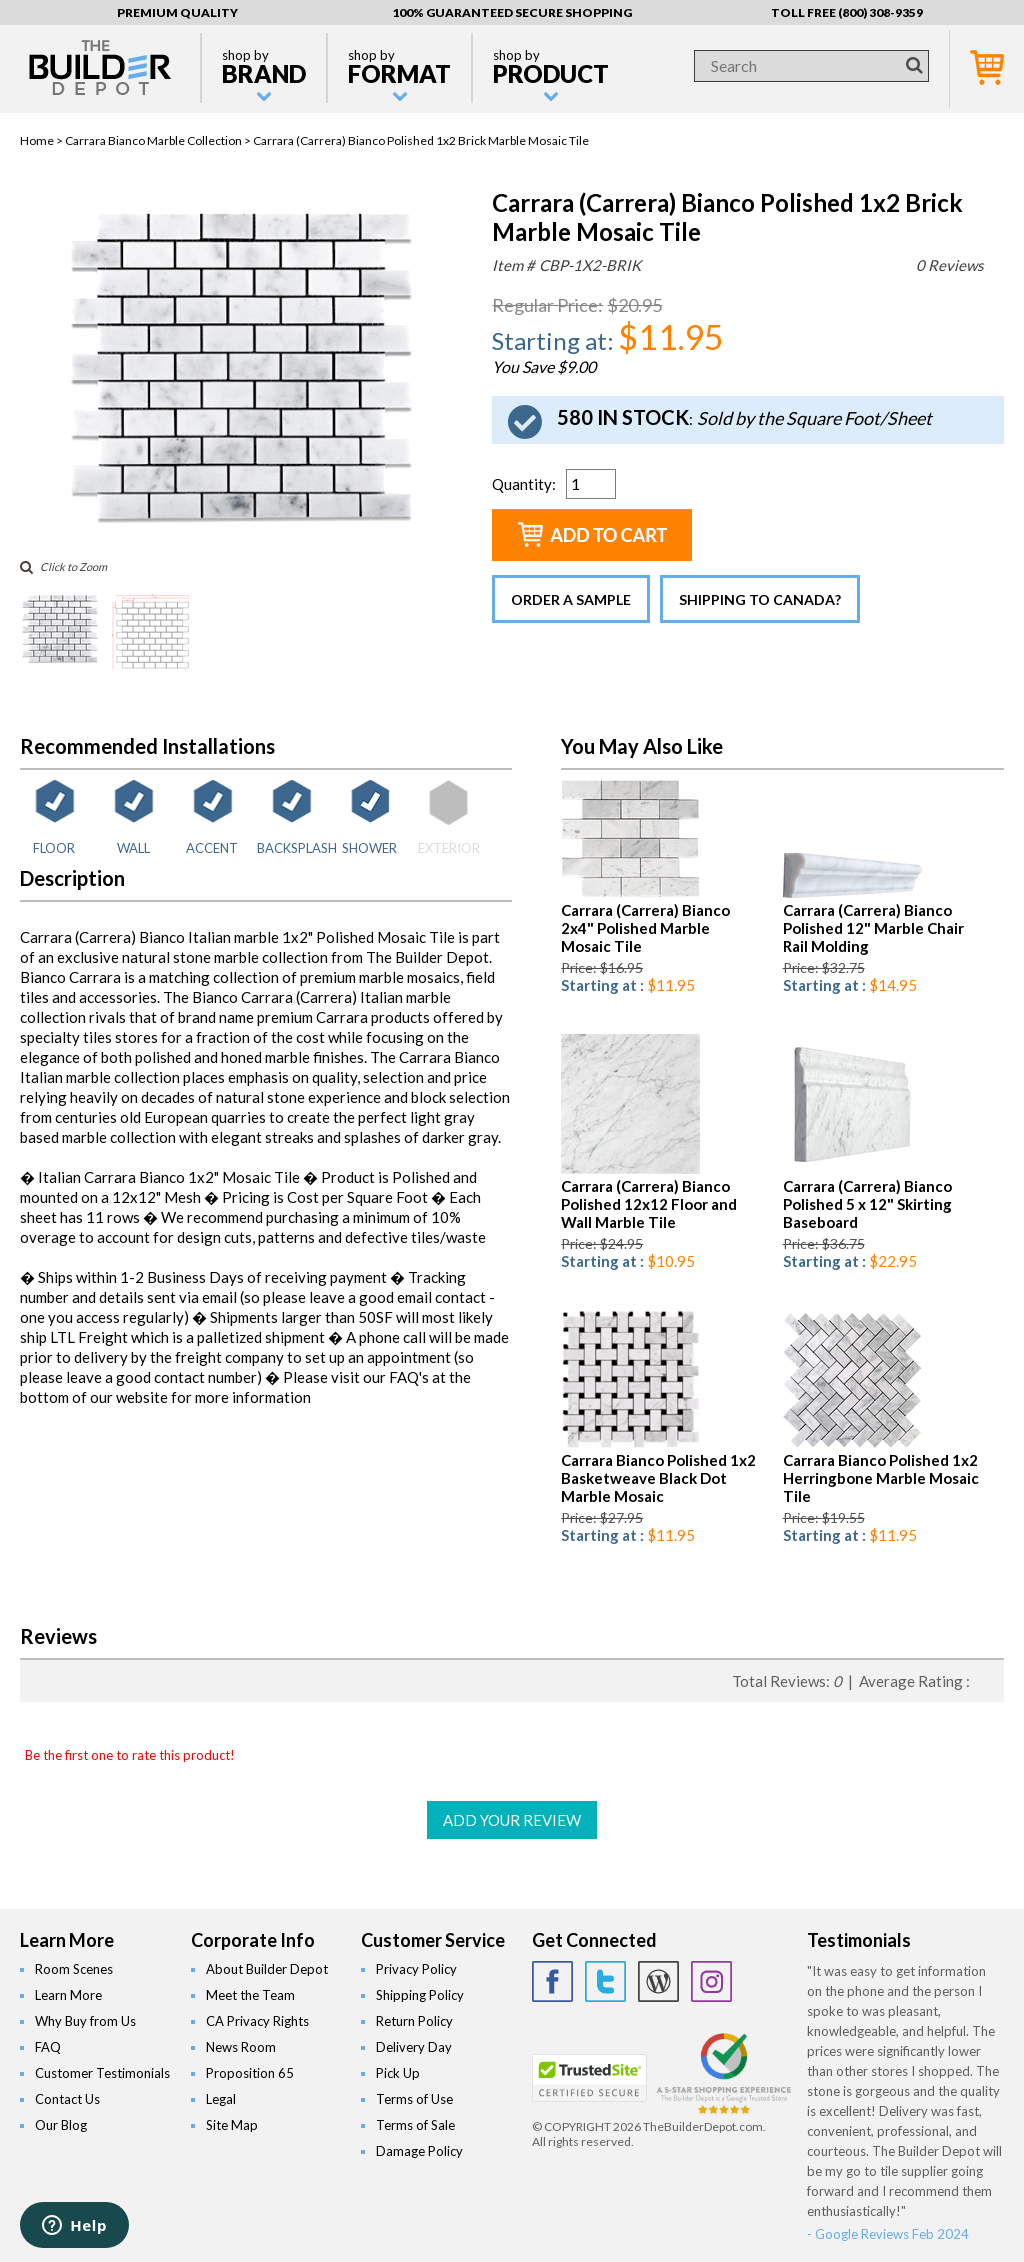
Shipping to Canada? (760, 599)
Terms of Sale (415, 2125)
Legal (221, 2099)
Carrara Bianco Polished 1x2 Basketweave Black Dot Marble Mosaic (658, 1478)
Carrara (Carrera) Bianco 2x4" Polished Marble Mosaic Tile (645, 928)
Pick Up (398, 2073)
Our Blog (61, 2125)
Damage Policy (419, 2151)
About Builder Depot (267, 1969)
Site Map (232, 2125)
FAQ (48, 2047)
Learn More (68, 1995)
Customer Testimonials (102, 2073)
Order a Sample (571, 599)
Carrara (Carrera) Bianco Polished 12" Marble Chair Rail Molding (873, 928)
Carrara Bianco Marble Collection (153, 140)
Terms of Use (414, 2099)
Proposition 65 (250, 2073)
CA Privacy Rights (257, 2021)
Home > (42, 140)
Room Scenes (74, 1969)
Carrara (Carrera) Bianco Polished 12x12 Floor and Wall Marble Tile (649, 1204)
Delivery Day (414, 2047)
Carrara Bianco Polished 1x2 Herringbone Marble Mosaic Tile (881, 1478)
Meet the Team (250, 1995)
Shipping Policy (420, 1995)
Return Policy (414, 2021)
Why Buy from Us (85, 2021)
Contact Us (67, 2099)
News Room (241, 2047)
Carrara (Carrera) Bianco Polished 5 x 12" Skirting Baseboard (867, 1204)
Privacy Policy (416, 1969)
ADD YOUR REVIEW (512, 1820)
